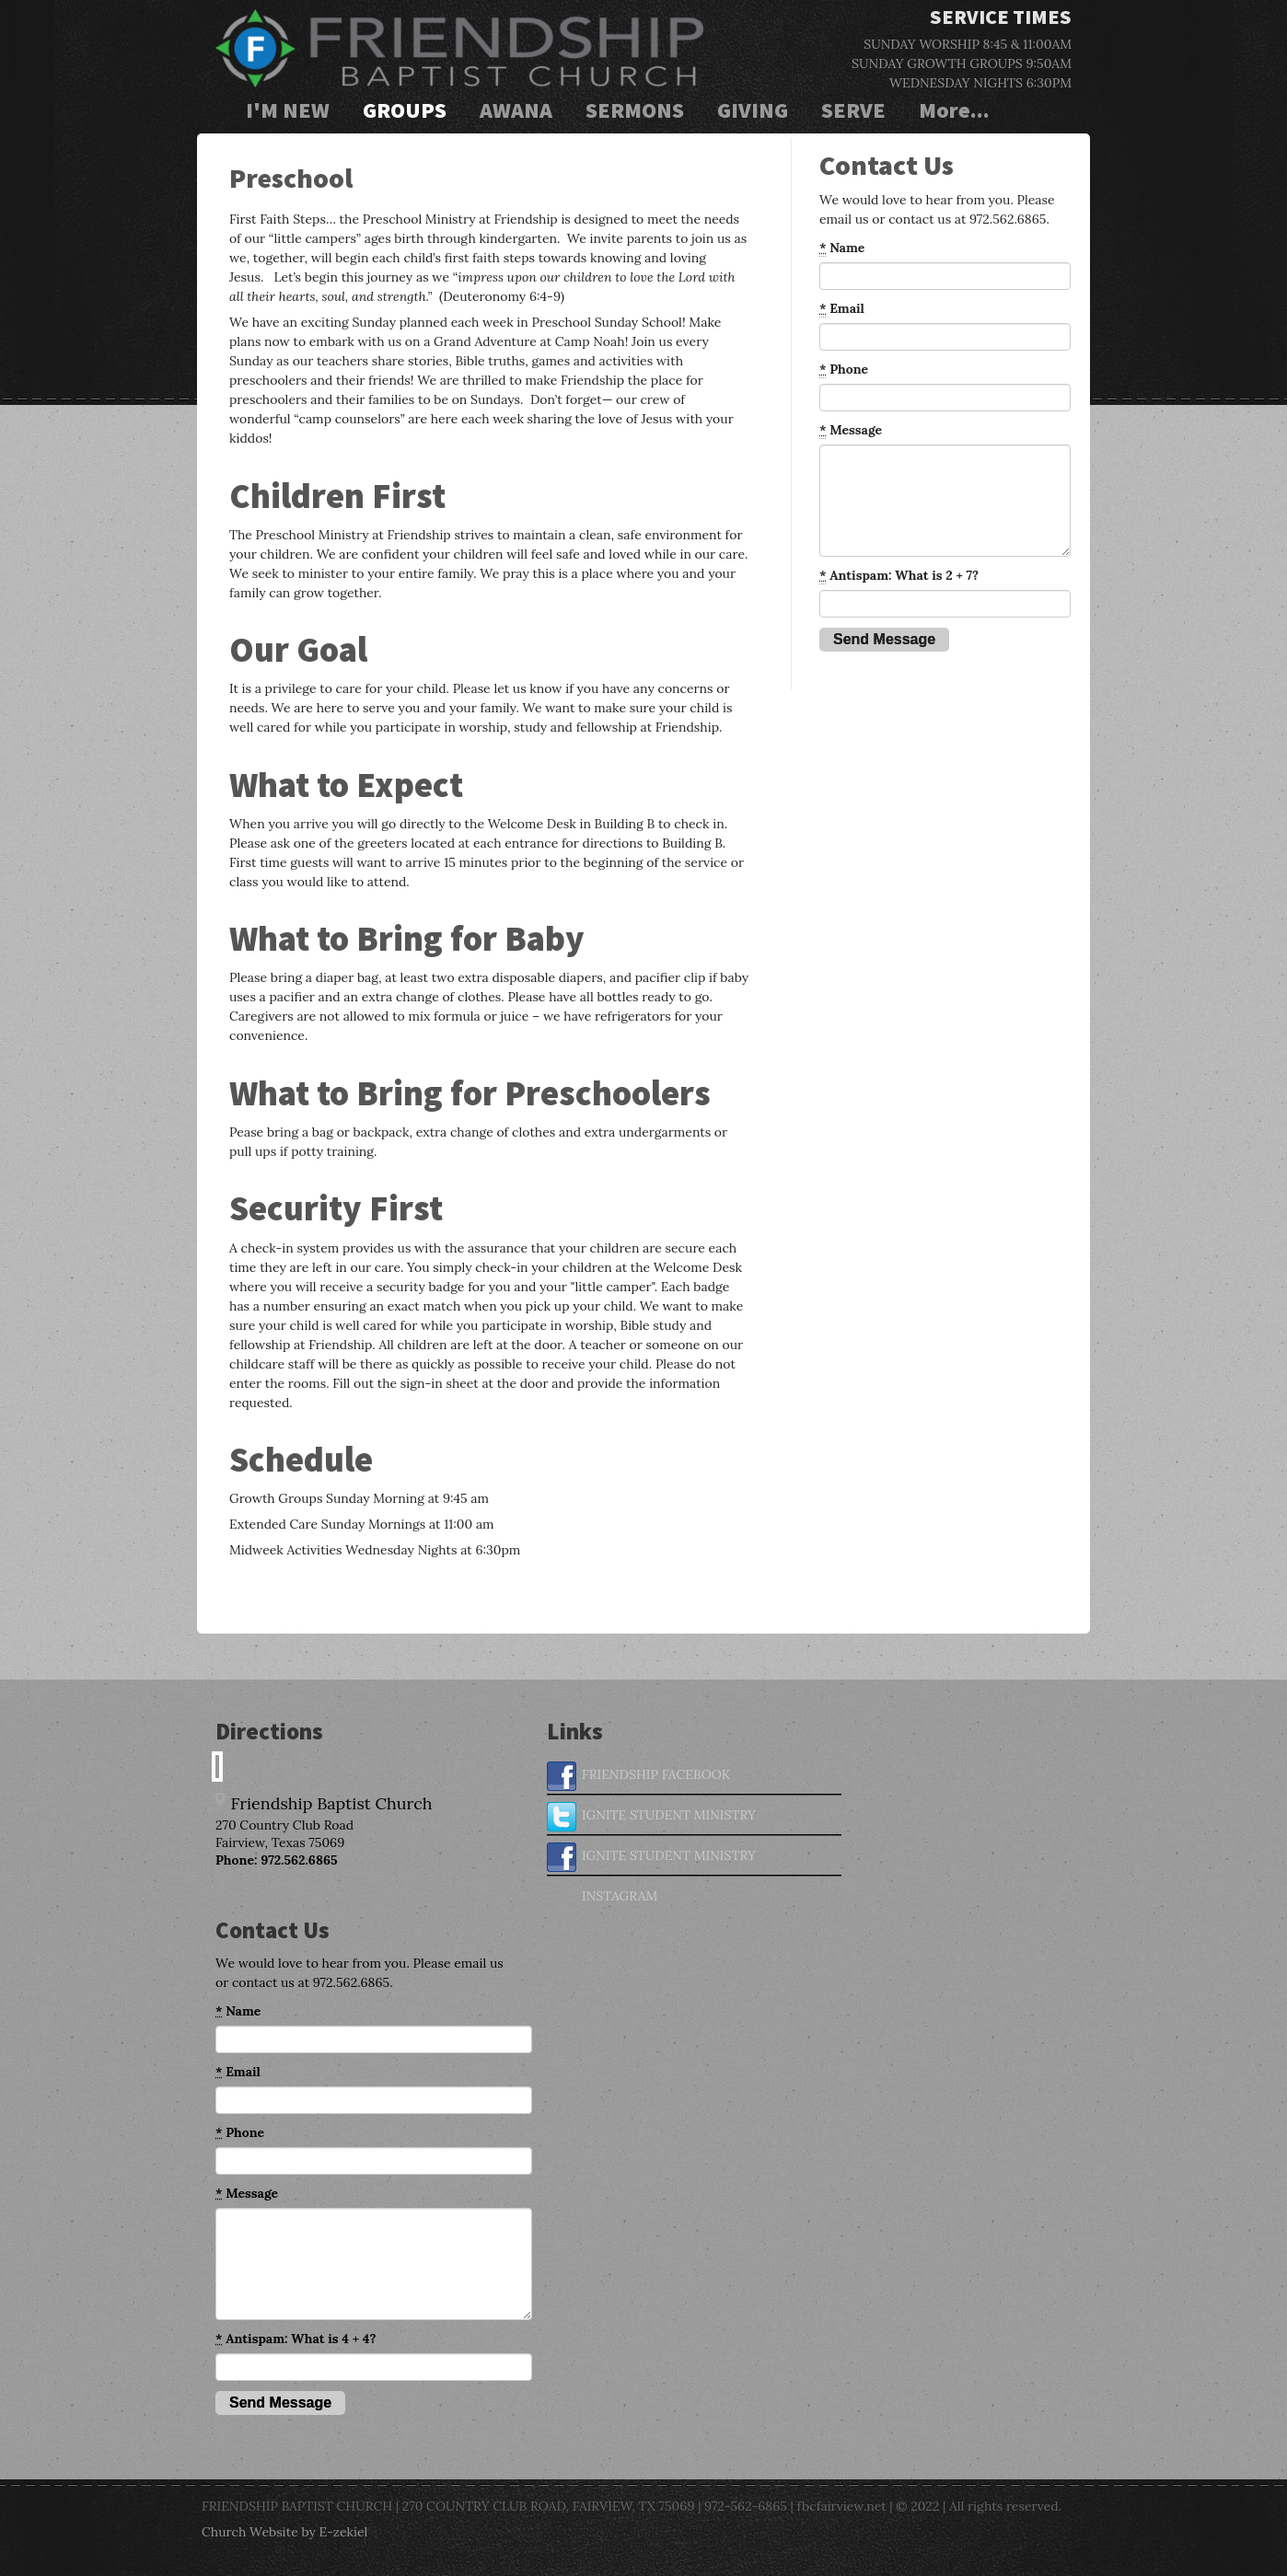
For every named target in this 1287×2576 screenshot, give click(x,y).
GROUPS (404, 110)
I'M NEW (288, 110)
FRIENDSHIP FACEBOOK (638, 1776)
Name (841, 248)
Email (841, 309)
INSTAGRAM (602, 1897)
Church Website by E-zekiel (284, 2532)
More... (954, 110)
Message (850, 430)
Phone (843, 369)
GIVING (752, 110)
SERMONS (635, 110)
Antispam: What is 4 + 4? (295, 2339)
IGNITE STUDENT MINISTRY (651, 1816)
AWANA (516, 110)
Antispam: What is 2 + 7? (899, 575)
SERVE (853, 110)
